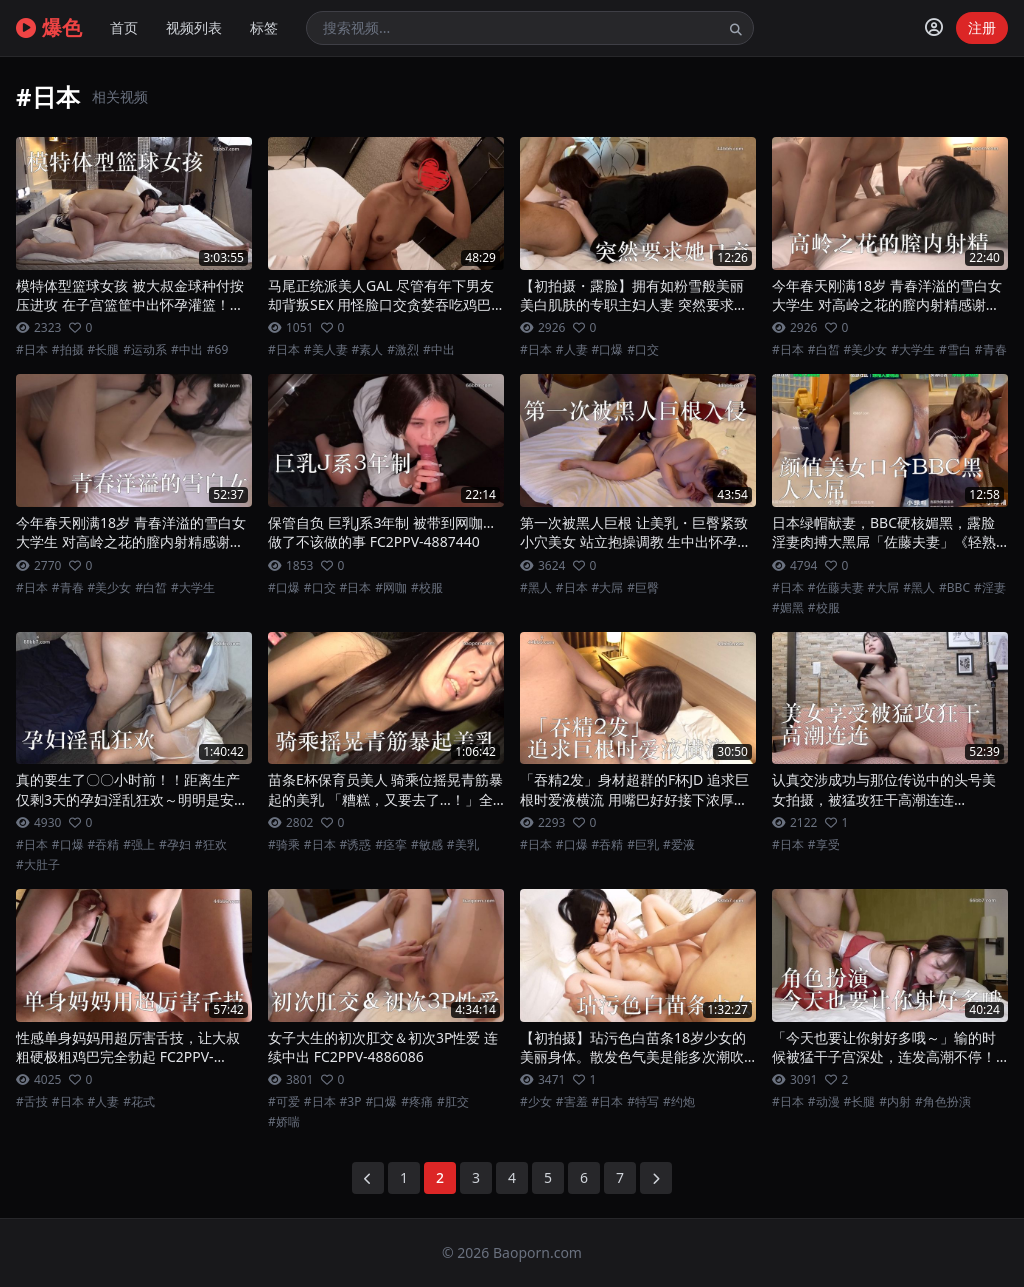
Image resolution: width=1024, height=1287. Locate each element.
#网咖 (391, 588)
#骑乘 (284, 845)
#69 (217, 350)
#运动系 (145, 350)
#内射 (895, 1102)
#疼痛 (417, 1102)
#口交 (643, 350)
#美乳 (463, 845)
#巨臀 (643, 588)
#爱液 (679, 845)
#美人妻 (326, 350)
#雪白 (955, 350)
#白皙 (824, 350)
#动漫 (824, 1102)
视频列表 (194, 27)
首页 (124, 27)
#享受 (824, 845)
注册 (982, 27)
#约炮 (679, 1102)
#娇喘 (284, 1122)
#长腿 (104, 350)
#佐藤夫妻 (836, 588)
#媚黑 (788, 608)
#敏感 (427, 845)
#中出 (187, 350)
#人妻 (572, 350)
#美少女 (866, 350)
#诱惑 (356, 845)
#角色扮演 (943, 1102)
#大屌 (608, 588)
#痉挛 (391, 845)
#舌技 (32, 1102)
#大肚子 (38, 865)
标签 (264, 27)
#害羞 (572, 1102)
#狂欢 (211, 845)
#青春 (991, 350)
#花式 (139, 1102)
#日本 (32, 350)
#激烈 (403, 350)
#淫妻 (990, 588)
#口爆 (608, 350)
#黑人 (536, 588)
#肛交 (453, 1102)
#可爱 (284, 1102)
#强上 (139, 845)
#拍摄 (68, 350)
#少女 (536, 1102)
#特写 (643, 1102)
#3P (351, 1102)
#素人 (368, 350)
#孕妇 (175, 845)
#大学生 (913, 350)
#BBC (954, 588)
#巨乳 (643, 845)
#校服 (427, 588)
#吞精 (104, 845)
